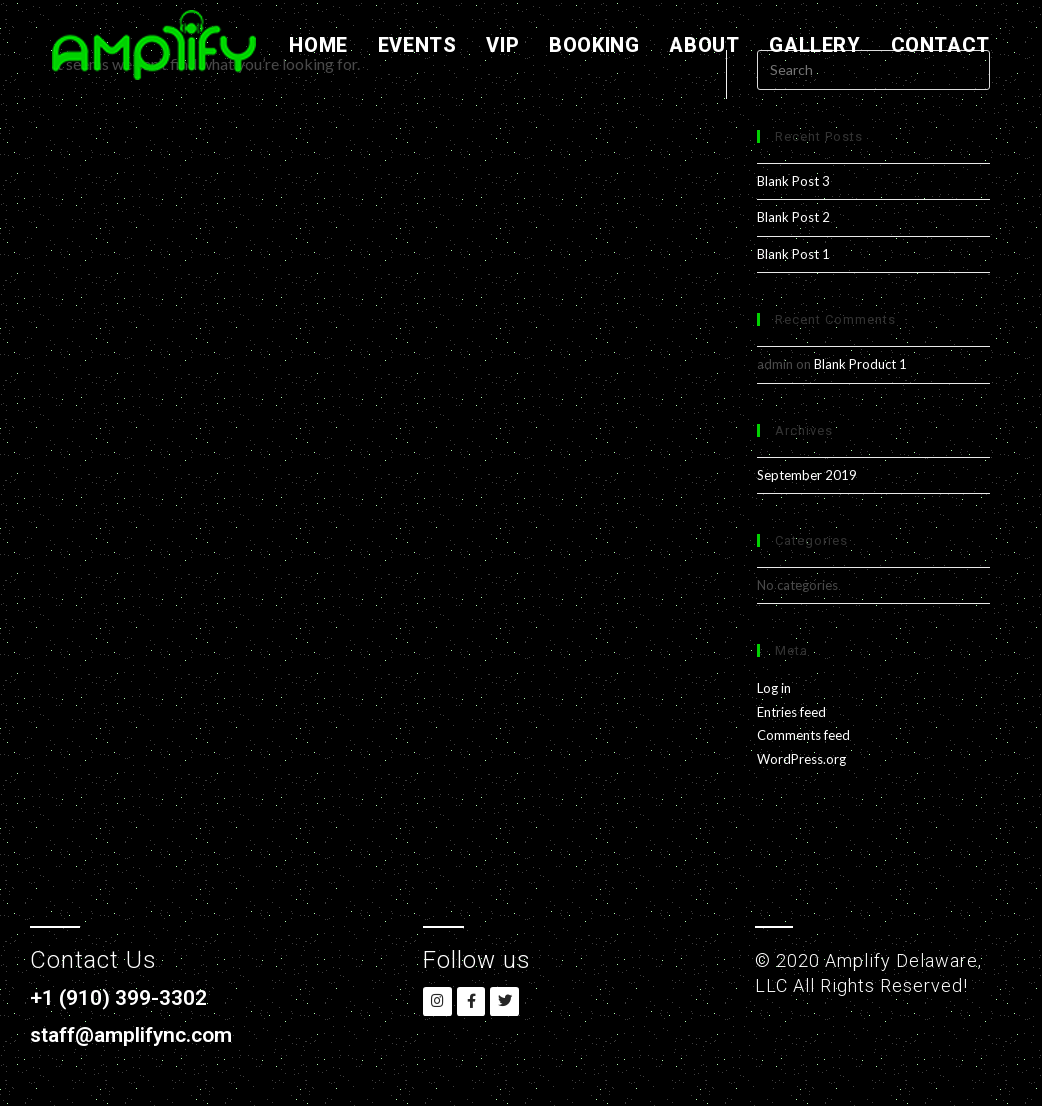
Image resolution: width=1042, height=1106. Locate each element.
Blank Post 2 (793, 217)
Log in (774, 688)
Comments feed (803, 735)
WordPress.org (801, 759)
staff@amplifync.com (137, 1034)
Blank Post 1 (793, 254)
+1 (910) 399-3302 (124, 997)
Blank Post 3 (793, 181)
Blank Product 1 (860, 364)
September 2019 (807, 475)
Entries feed (791, 712)
